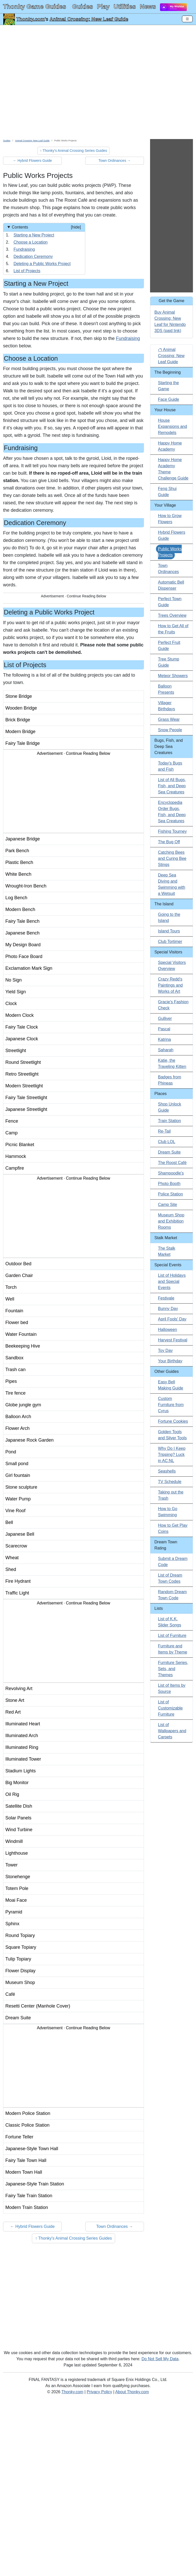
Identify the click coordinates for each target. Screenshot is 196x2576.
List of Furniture (172, 1635)
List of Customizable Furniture (170, 1708)
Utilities (125, 6)
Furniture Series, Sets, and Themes (173, 1668)
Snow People (170, 730)
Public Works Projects (170, 552)
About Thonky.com (132, 2392)
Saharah (166, 1050)
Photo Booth (169, 1183)
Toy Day (165, 1350)
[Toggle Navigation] (187, 19)
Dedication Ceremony (33, 256)
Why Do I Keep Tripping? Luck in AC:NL (172, 1454)
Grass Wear (169, 719)
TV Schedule (169, 1481)
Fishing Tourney (172, 831)
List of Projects (27, 271)
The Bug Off (169, 842)
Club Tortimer (170, 941)
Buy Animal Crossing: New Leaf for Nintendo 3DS (170, 321)
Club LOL (166, 1141)
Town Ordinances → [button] (115, 160)
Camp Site (167, 1204)
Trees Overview (172, 615)
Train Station (169, 1121)
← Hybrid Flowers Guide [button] (32, 160)
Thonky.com (30, 19)
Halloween (167, 1329)
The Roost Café (172, 1162)
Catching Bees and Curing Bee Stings (172, 858)
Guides (82, 6)
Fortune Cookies (173, 1421)
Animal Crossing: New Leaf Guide (89, 19)
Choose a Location (30, 242)
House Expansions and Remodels (172, 426)
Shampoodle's (171, 1173)
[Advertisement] (73, 797)
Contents (46, 227)
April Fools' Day (172, 1319)
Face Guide (168, 399)
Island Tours (169, 931)
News (148, 6)
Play (103, 6)
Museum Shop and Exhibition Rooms (171, 1221)
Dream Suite (169, 1152)
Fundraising (24, 249)
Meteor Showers (173, 676)
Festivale (166, 1298)
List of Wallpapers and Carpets (172, 1731)
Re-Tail (164, 1131)
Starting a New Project (34, 235)
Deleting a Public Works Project (42, 263)
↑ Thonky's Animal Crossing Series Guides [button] (73, 151)
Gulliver (165, 1018)
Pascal (164, 1029)
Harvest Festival (172, 1340)
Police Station (170, 1194)
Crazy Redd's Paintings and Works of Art (170, 985)
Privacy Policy (99, 2392)
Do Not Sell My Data (159, 2359)
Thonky (34, 6)
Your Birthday (170, 1361)
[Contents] (44, 249)
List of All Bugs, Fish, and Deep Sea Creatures (172, 786)
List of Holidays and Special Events (172, 1281)
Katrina (164, 1039)
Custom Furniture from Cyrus (170, 1404)
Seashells (167, 1471)
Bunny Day (168, 1308)
